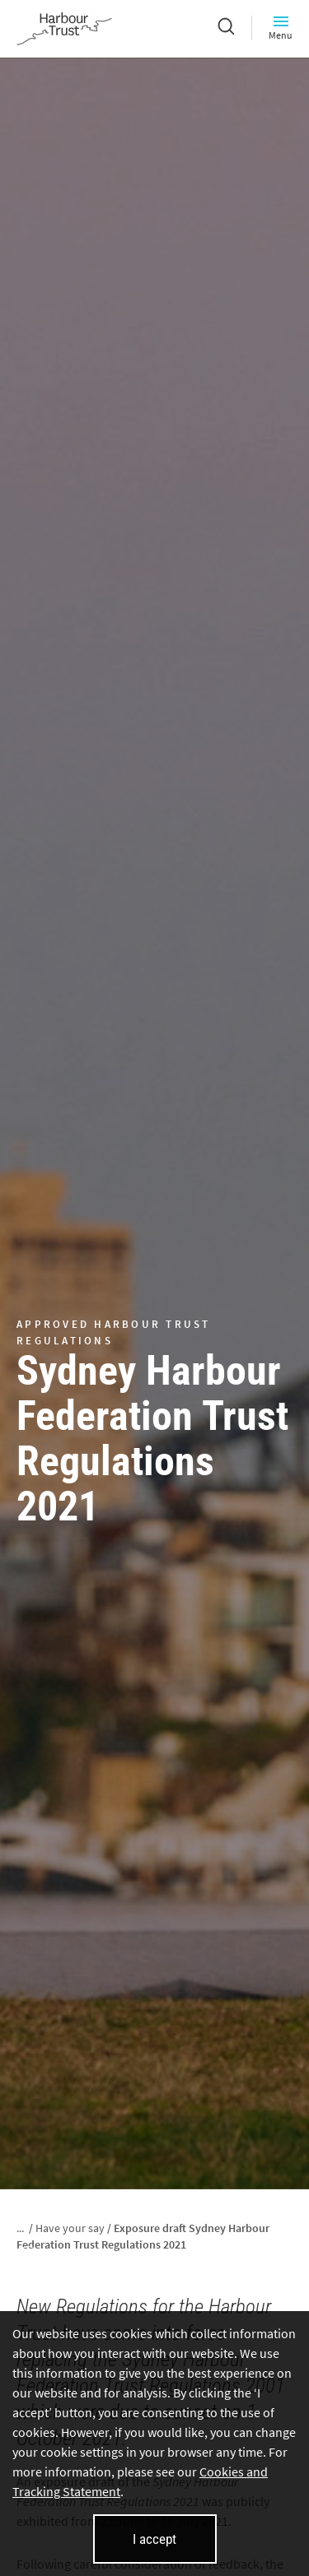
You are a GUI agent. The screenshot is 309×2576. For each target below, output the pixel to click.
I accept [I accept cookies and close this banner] (154, 2539)
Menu (281, 27)
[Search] (226, 28)
